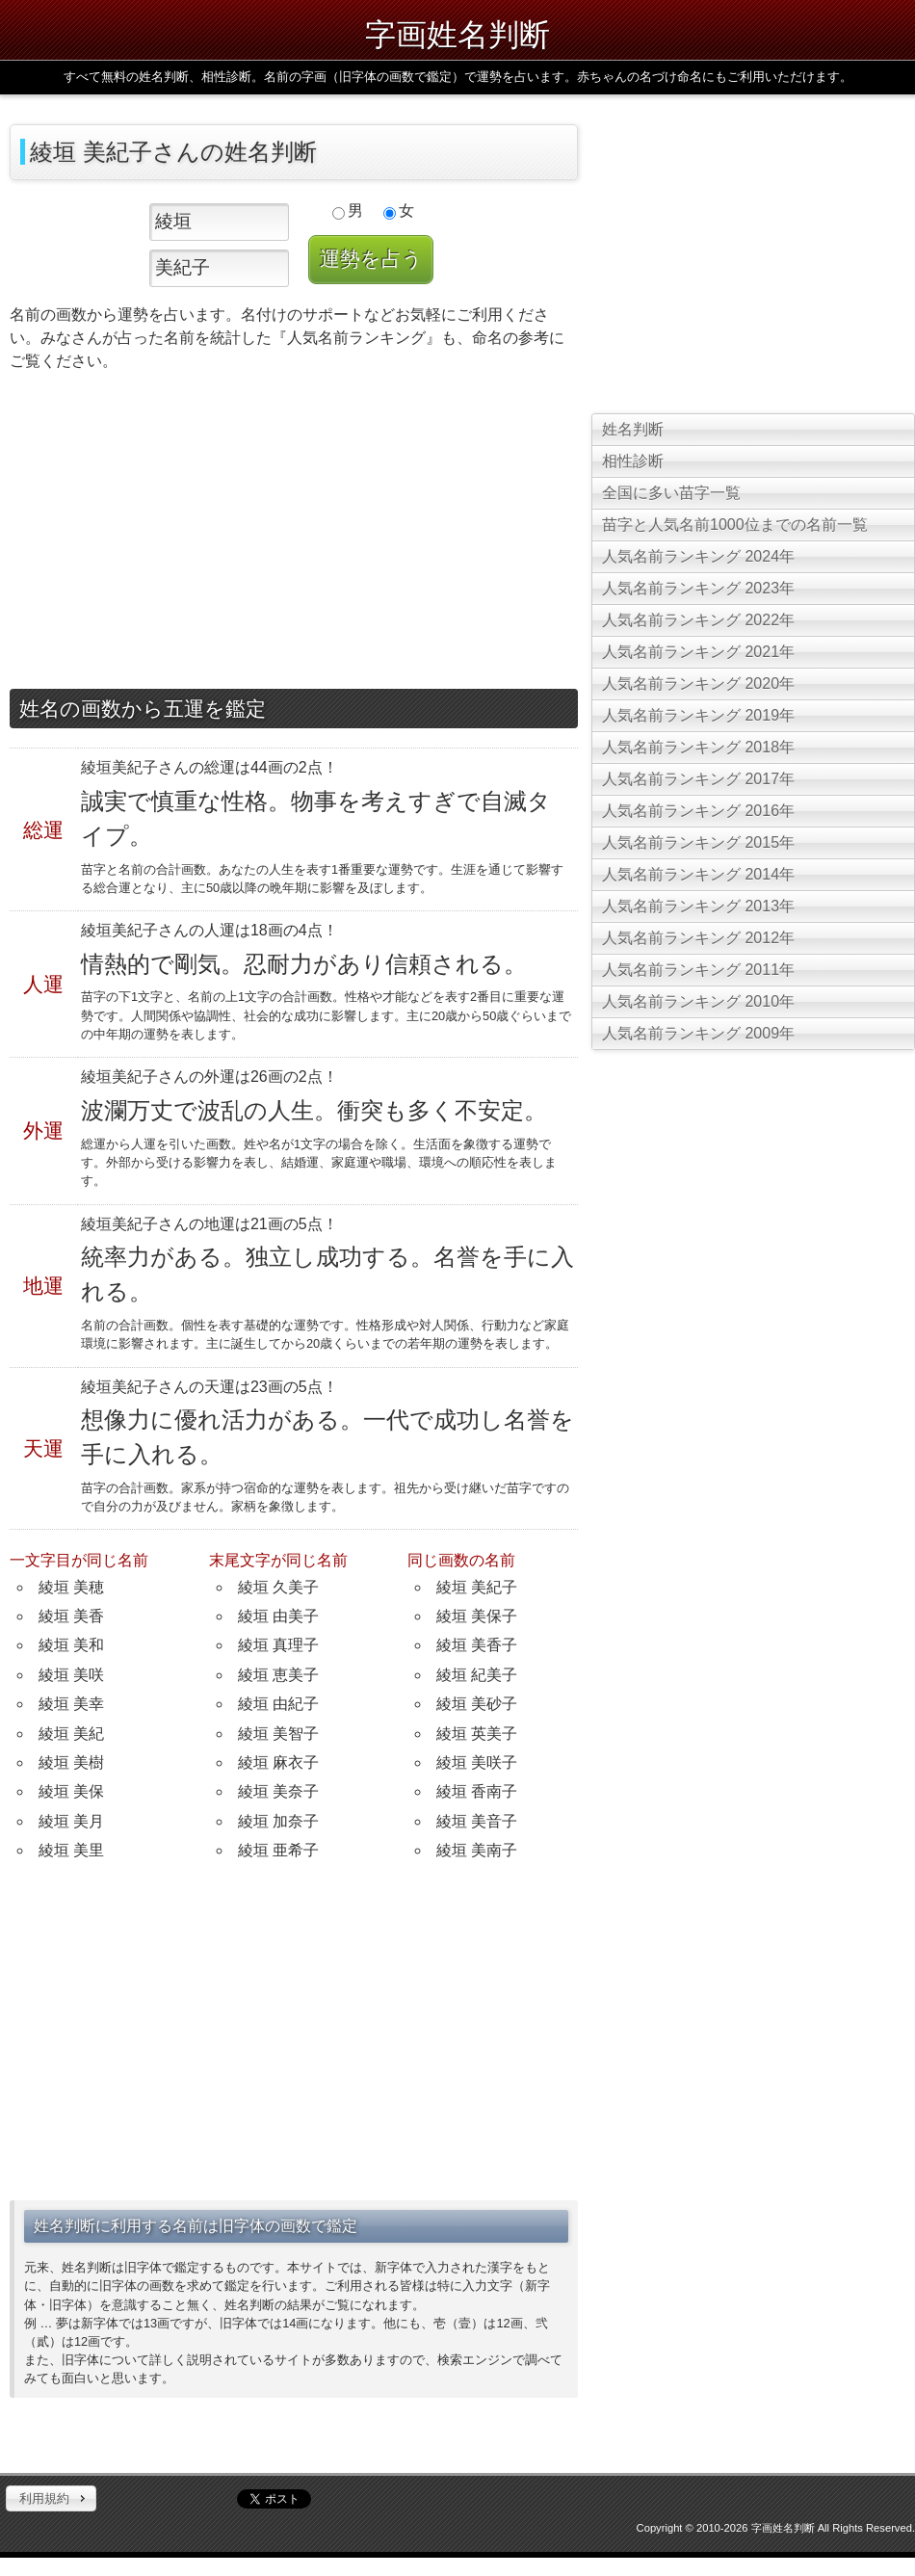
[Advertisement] (294, 535)
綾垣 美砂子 (476, 1703)
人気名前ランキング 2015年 (698, 842)
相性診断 (633, 461)
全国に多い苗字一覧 (671, 493)
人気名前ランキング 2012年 (698, 938)
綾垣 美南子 (476, 1850)
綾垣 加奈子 (278, 1821)
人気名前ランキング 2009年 (698, 1033)
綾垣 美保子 (476, 1616)
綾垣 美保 (71, 1791)
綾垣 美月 (71, 1821)
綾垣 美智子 (278, 1733)
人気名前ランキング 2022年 (698, 620)
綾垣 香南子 (476, 1791)
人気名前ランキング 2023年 (698, 588)
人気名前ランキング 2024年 (698, 556)
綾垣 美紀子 (476, 1587)
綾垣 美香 (71, 1616)
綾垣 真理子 (278, 1645)
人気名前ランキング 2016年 (698, 810)
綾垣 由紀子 (278, 1703)
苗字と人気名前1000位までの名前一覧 (735, 524)
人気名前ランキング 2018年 (698, 747)
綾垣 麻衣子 (278, 1762)
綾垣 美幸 (71, 1703)
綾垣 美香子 (476, 1645)
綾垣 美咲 (71, 1675)
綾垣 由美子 (278, 1616)
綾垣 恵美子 (278, 1675)
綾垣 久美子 (278, 1587)
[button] (51, 2498)
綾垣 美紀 (71, 1733)
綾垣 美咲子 (476, 1762)
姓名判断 (633, 429)
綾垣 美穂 (71, 1587)
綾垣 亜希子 (278, 1850)
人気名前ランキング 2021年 (698, 652)
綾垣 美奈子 (278, 1791)
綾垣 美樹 (71, 1762)
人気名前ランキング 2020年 (698, 683)
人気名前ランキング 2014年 (698, 874)
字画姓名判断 (457, 34)
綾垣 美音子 (476, 1821)
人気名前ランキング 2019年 (698, 715)
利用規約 (44, 2498)
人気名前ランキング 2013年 (698, 906)
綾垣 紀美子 (476, 1675)
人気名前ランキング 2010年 (698, 1001)
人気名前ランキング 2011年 (698, 969)
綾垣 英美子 (476, 1733)
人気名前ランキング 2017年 (698, 779)
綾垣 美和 (71, 1645)
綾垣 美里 (71, 1850)
